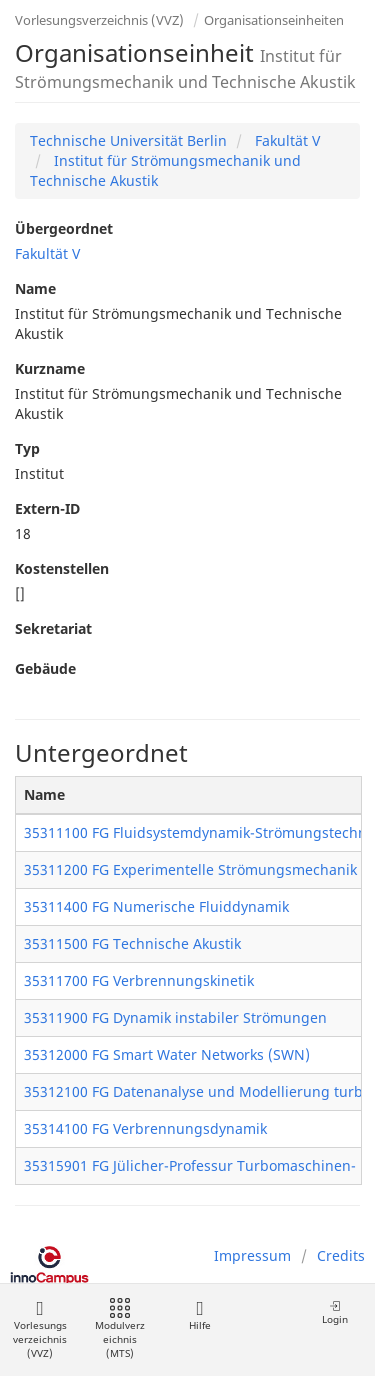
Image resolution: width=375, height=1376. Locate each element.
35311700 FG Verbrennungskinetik (139, 980)
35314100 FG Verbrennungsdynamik (145, 1128)
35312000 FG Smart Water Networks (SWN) (167, 1054)
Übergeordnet (64, 228)
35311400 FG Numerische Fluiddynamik (156, 906)
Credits (341, 1255)
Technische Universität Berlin (128, 140)
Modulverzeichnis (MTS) (120, 1329)
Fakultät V (285, 140)
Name (35, 288)
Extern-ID (47, 508)
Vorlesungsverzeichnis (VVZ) (99, 20)
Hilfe (199, 1315)
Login (335, 1312)
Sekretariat (53, 628)
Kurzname (50, 368)
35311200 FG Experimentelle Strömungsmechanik (190, 869)
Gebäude (45, 668)
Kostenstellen (62, 568)
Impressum (252, 1255)
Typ (27, 448)
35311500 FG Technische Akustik (132, 943)
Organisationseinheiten (274, 20)
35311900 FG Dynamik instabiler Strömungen (175, 1017)
